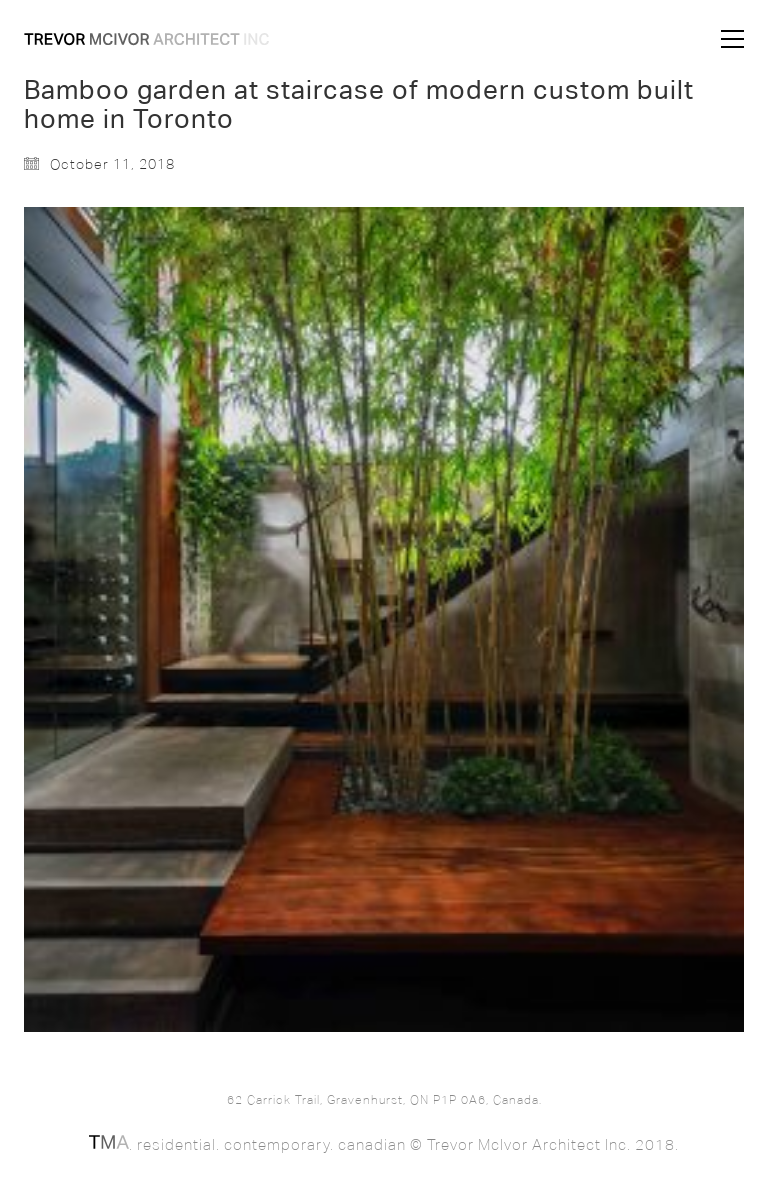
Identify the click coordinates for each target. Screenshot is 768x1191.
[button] (732, 39)
